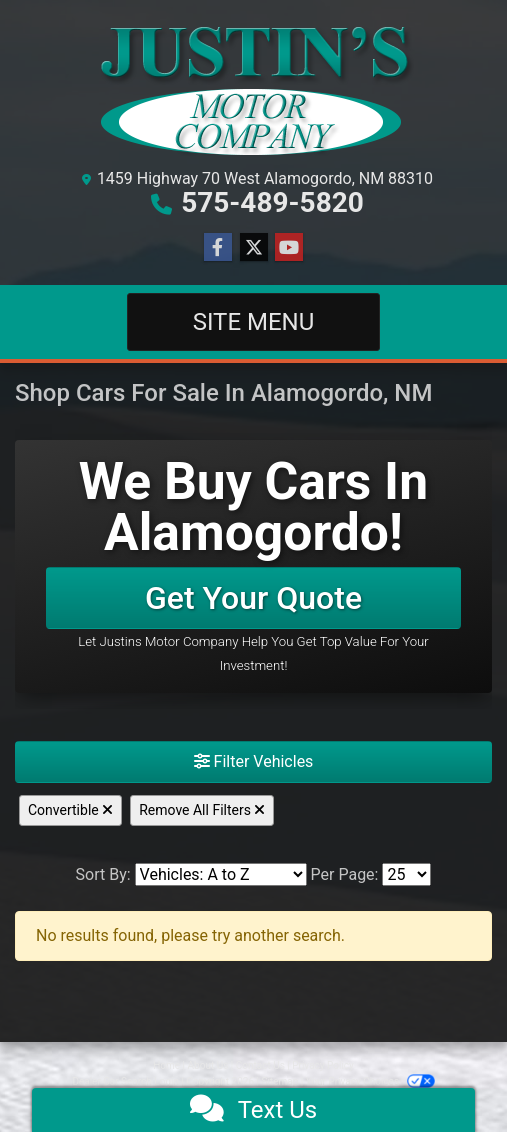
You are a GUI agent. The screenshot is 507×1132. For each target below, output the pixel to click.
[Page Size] (406, 874)
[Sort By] (221, 874)
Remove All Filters (202, 810)
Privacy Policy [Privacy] (323, 1065)
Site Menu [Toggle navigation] (254, 322)
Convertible (70, 810)
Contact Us (260, 1065)
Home (166, 1065)
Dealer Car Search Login (125, 1081)
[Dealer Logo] (254, 87)
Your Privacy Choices (370, 1081)
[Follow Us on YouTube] (289, 248)
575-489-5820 (272, 202)
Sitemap (279, 1081)
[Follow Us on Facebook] (218, 248)
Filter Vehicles (254, 761)
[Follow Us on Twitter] (254, 248)
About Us (208, 1065)
